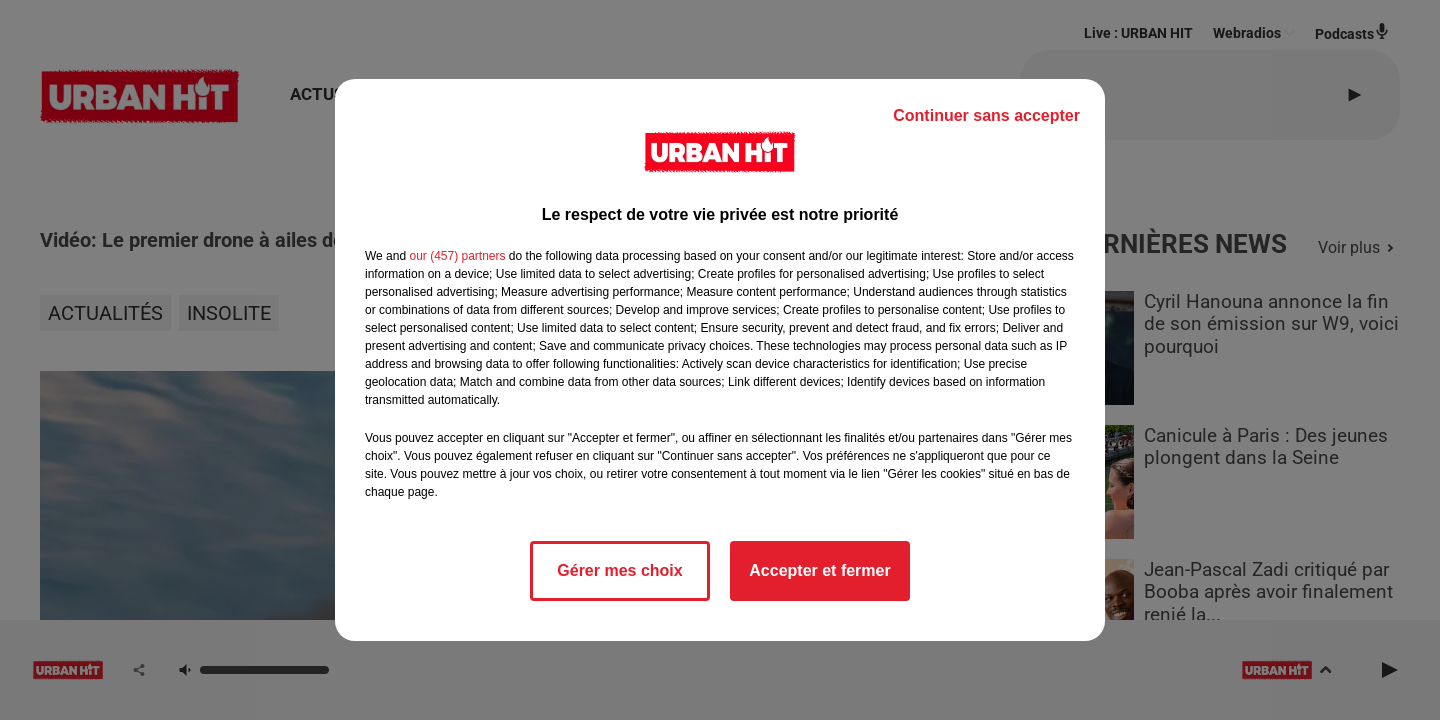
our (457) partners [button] (457, 256)
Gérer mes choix (619, 570)
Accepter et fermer (819, 570)
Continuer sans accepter (986, 115)
